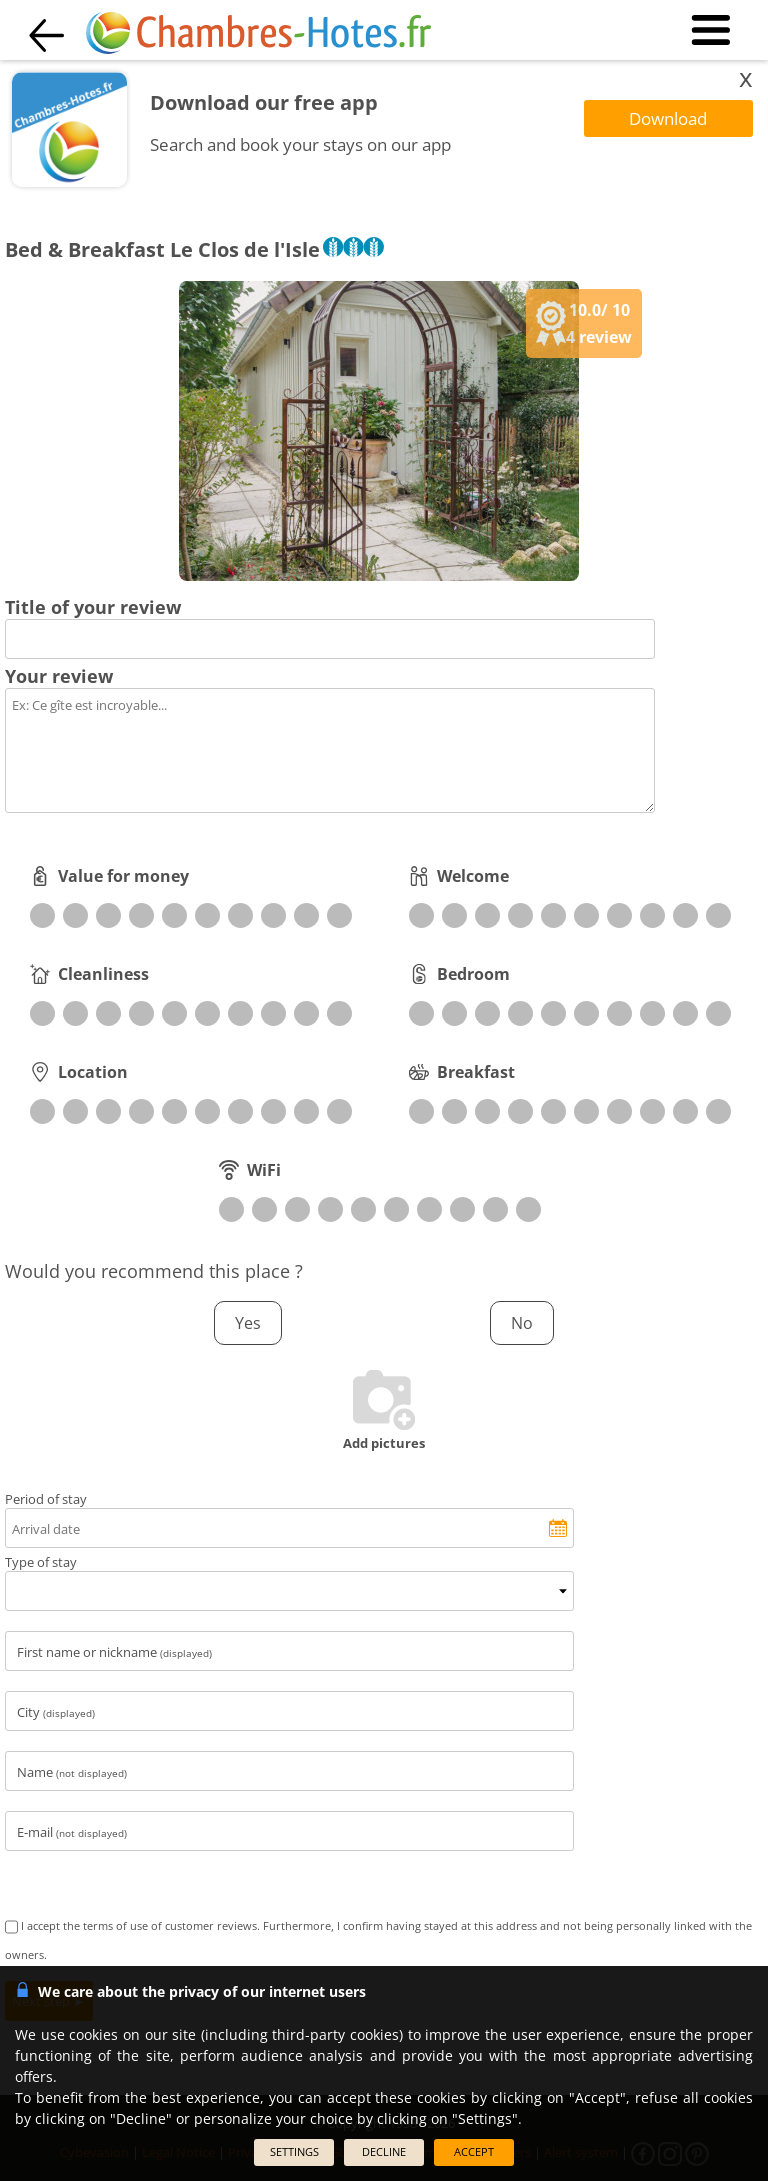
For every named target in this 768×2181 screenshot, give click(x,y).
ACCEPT (474, 2151)
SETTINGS (294, 2151)
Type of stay (41, 1562)
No (522, 1323)
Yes (248, 1323)
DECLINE (384, 2151)
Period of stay (46, 1499)
